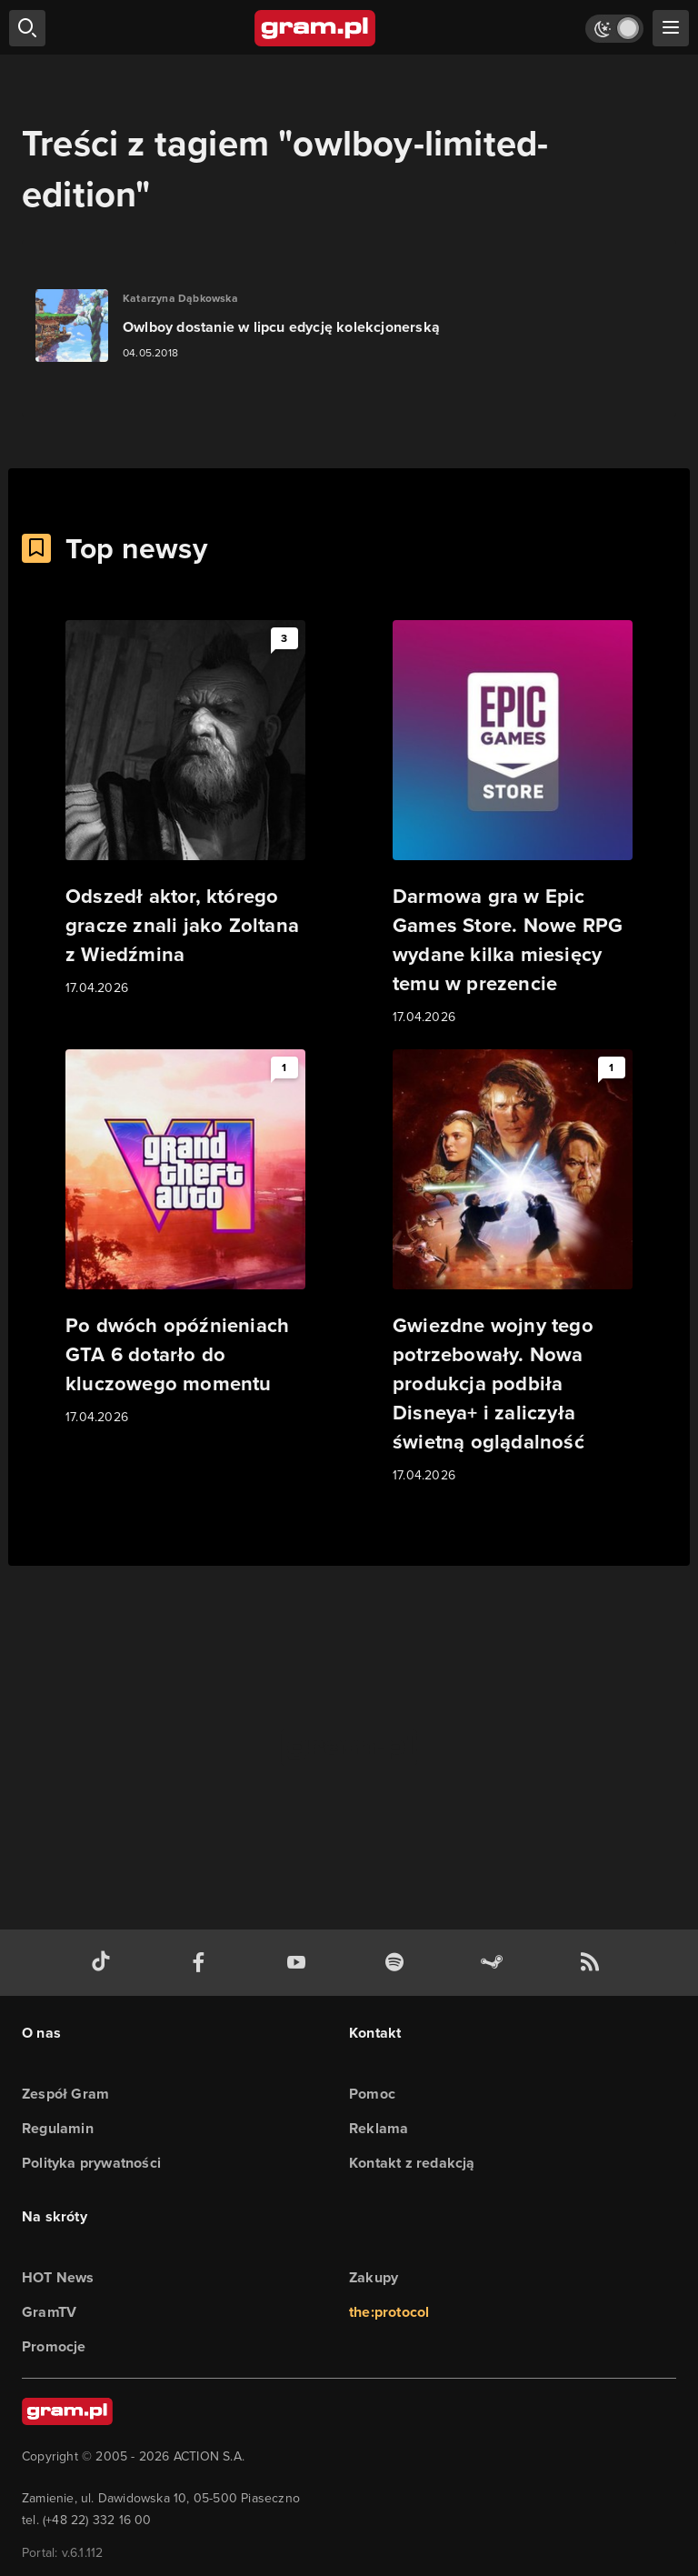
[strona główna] (315, 28)
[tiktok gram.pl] (104, 1962)
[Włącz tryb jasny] (614, 29)
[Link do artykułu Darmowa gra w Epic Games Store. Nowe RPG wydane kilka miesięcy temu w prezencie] (512, 823)
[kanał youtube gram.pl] (299, 1962)
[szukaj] (27, 28)
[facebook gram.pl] (202, 1962)
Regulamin (58, 2128)
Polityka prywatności (91, 2162)
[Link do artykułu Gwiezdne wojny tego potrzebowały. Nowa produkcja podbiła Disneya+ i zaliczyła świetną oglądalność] (512, 1267)
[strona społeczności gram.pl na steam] (495, 1962)
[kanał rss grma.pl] (593, 1962)
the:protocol (389, 2311)
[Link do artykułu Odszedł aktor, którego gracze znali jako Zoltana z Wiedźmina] (185, 809)
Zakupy (373, 2277)
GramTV (49, 2311)
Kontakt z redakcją (412, 2162)
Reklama (378, 2128)
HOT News (58, 2277)
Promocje (54, 2346)
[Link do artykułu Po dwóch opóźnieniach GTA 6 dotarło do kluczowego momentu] (185, 1238)
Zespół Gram (65, 2093)
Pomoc (372, 2093)
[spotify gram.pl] (398, 1962)
